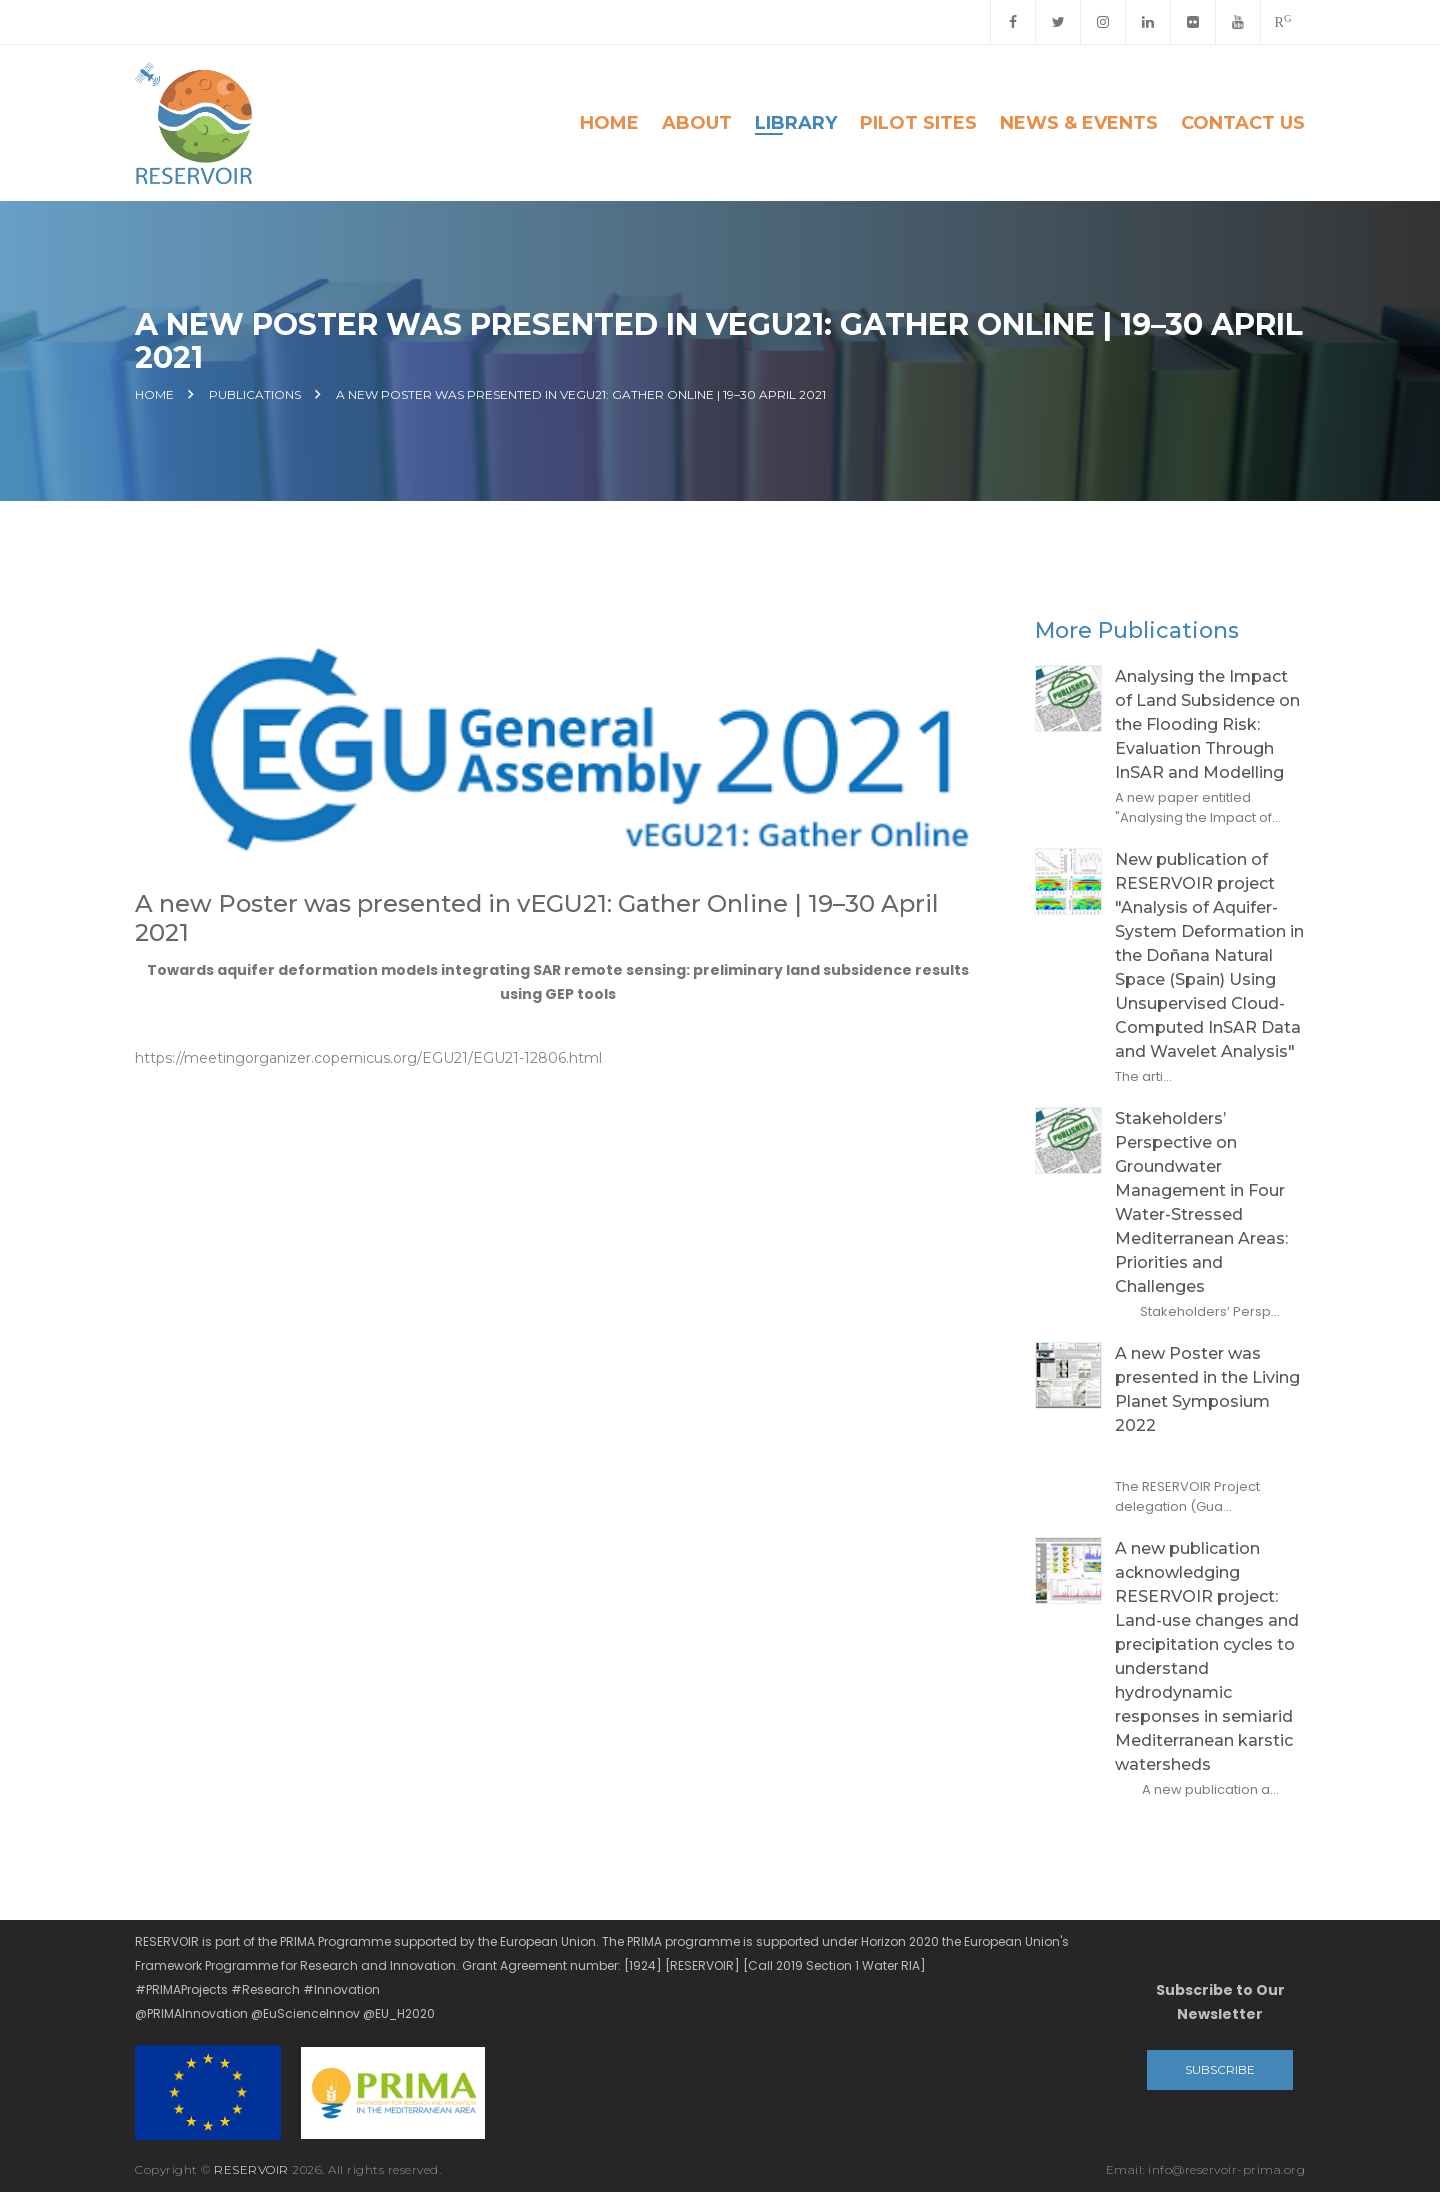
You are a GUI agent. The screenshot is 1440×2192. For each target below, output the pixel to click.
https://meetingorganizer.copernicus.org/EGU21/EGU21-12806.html (368, 1058)
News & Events (1079, 123)
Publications (255, 395)
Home (609, 123)
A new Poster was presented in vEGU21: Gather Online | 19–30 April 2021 (581, 395)
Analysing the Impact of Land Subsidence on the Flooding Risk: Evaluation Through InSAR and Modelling (1207, 724)
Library (796, 123)
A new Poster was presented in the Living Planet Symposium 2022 (1207, 1389)
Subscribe (1220, 2069)
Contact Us (1243, 123)
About (697, 123)
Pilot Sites (918, 123)
